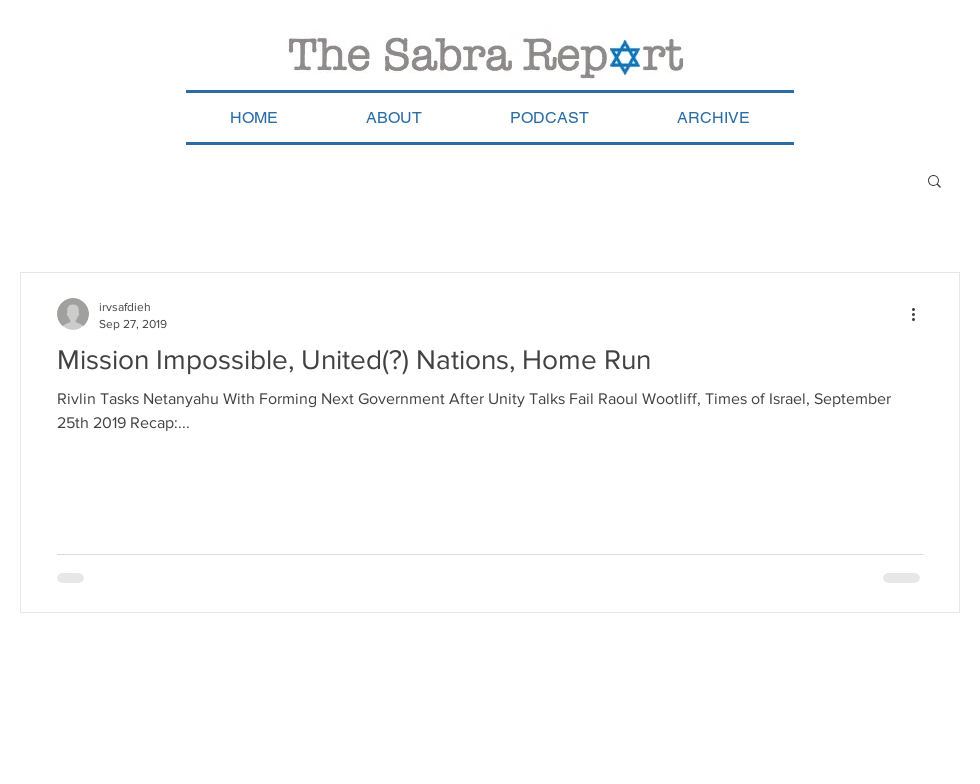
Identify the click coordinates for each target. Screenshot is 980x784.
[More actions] (920, 314)
